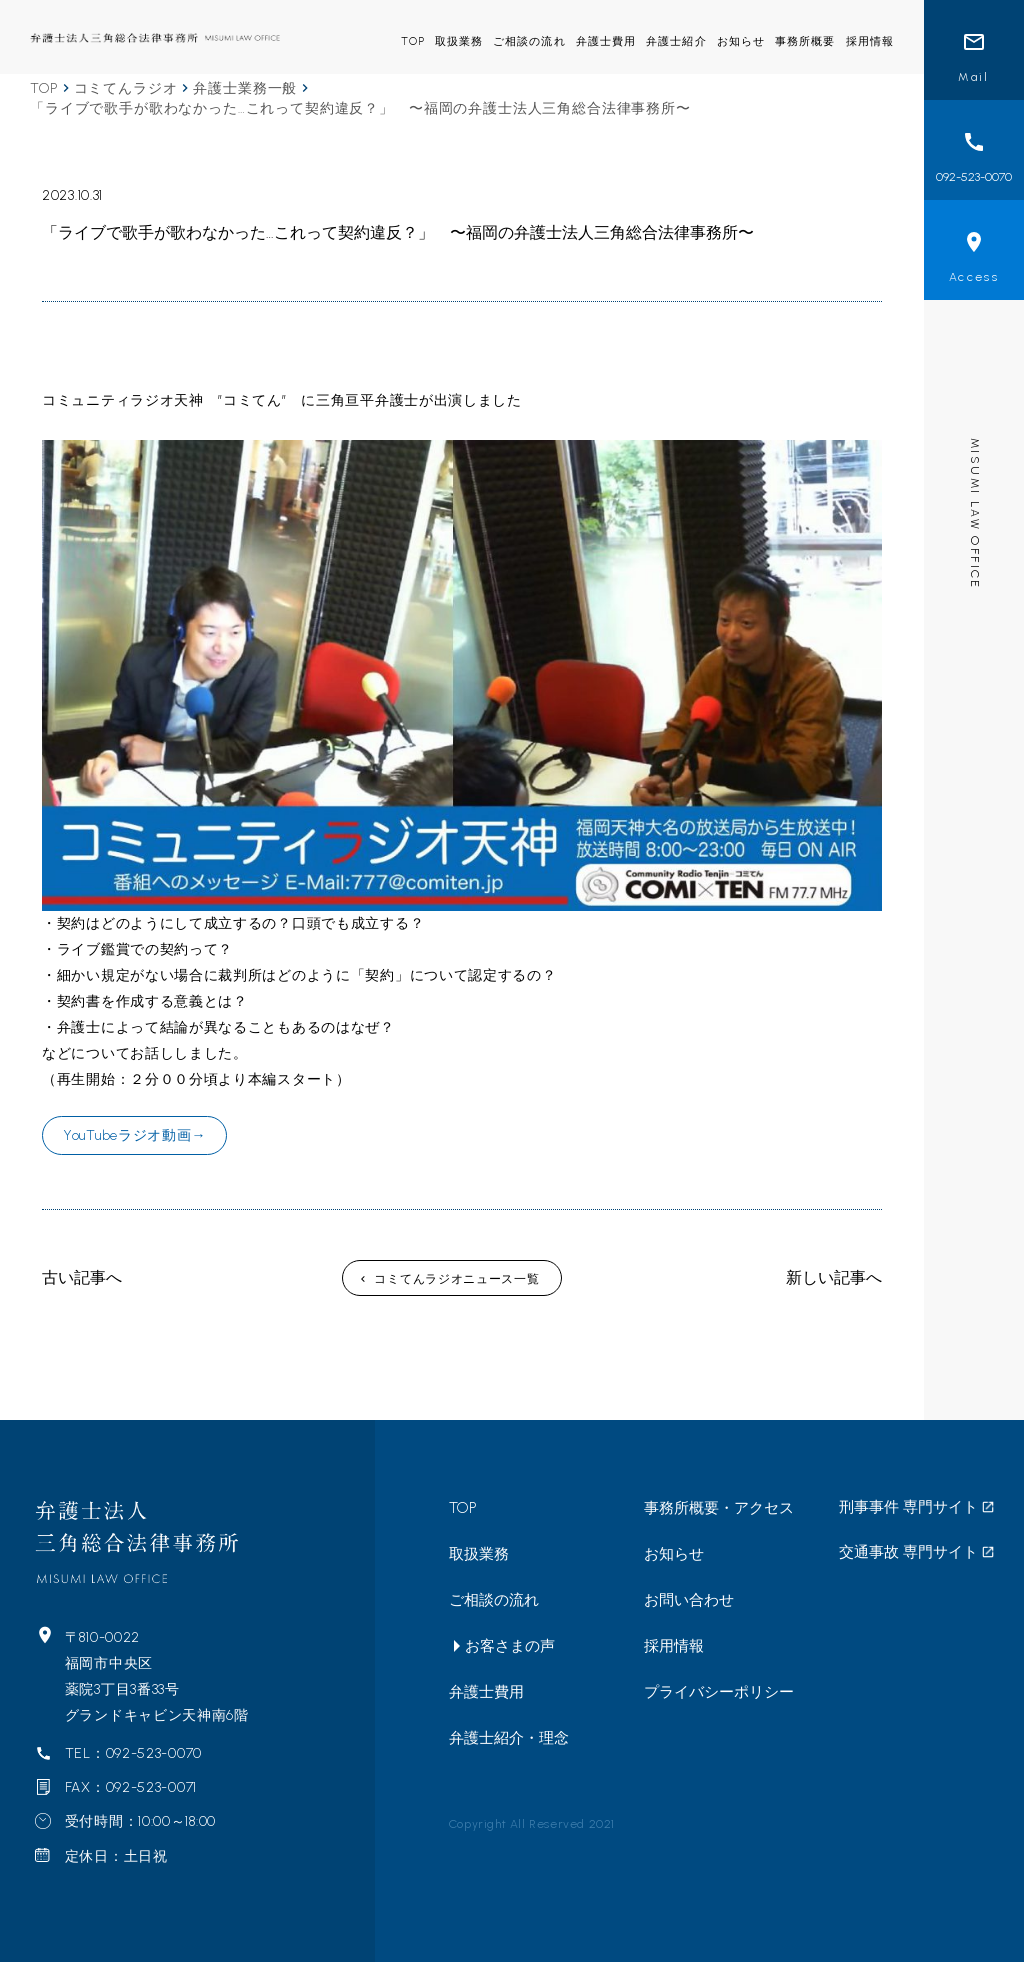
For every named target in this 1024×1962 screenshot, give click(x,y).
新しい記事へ (834, 1278)
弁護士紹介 (676, 41)
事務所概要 (805, 41)
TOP (412, 41)
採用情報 (870, 41)
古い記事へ (82, 1278)
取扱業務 (459, 41)
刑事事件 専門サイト (908, 1507)
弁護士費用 (606, 41)
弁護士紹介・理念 (509, 1738)
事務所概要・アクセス (719, 1508)
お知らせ (741, 41)
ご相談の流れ (529, 41)
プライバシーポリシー (719, 1692)
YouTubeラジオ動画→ (134, 1135)
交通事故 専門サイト (908, 1552)
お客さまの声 (510, 1646)
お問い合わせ (689, 1600)
